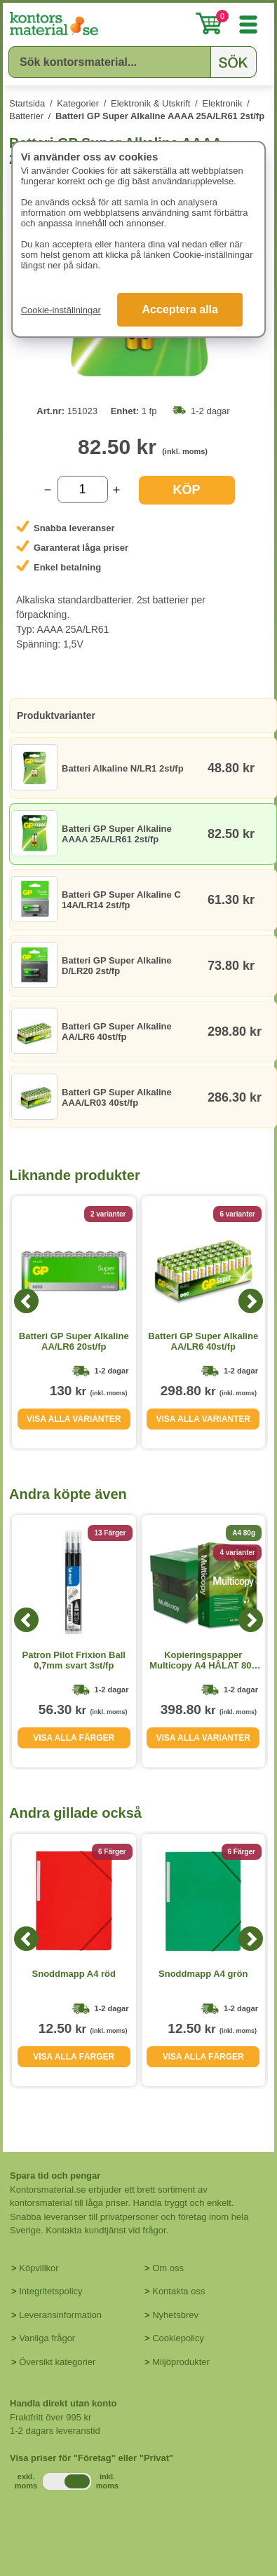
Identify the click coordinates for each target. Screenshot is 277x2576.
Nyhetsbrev (175, 2315)
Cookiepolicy (178, 2338)
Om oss (168, 2268)
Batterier (26, 116)
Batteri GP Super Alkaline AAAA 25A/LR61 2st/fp (159, 116)
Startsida (27, 103)
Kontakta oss (178, 2291)
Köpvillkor (38, 2268)
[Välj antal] (83, 489)
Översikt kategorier (57, 2362)
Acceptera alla (180, 309)
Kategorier (78, 103)
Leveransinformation (60, 2315)
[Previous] (26, 1301)
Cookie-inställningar (61, 310)
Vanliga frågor (47, 2338)
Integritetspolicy (50, 2291)
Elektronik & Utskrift (150, 103)
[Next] (250, 1301)
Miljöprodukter (181, 2362)
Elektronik (222, 103)
